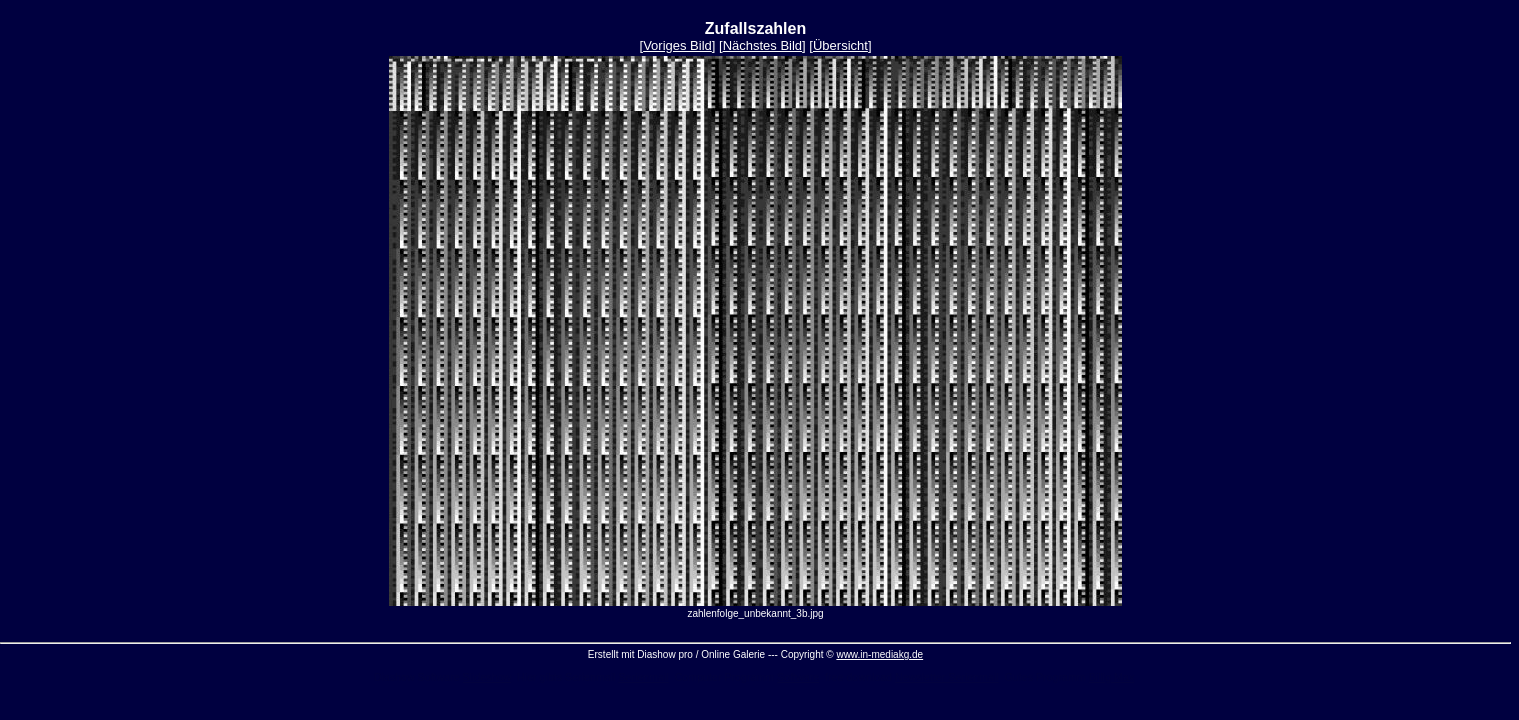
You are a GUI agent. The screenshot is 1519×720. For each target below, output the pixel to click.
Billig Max (1112, 677)
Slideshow (487, 677)
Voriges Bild (677, 45)
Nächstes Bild (762, 45)
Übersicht (840, 45)
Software (798, 677)
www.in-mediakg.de (879, 654)
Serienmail (643, 677)
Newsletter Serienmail (947, 677)
